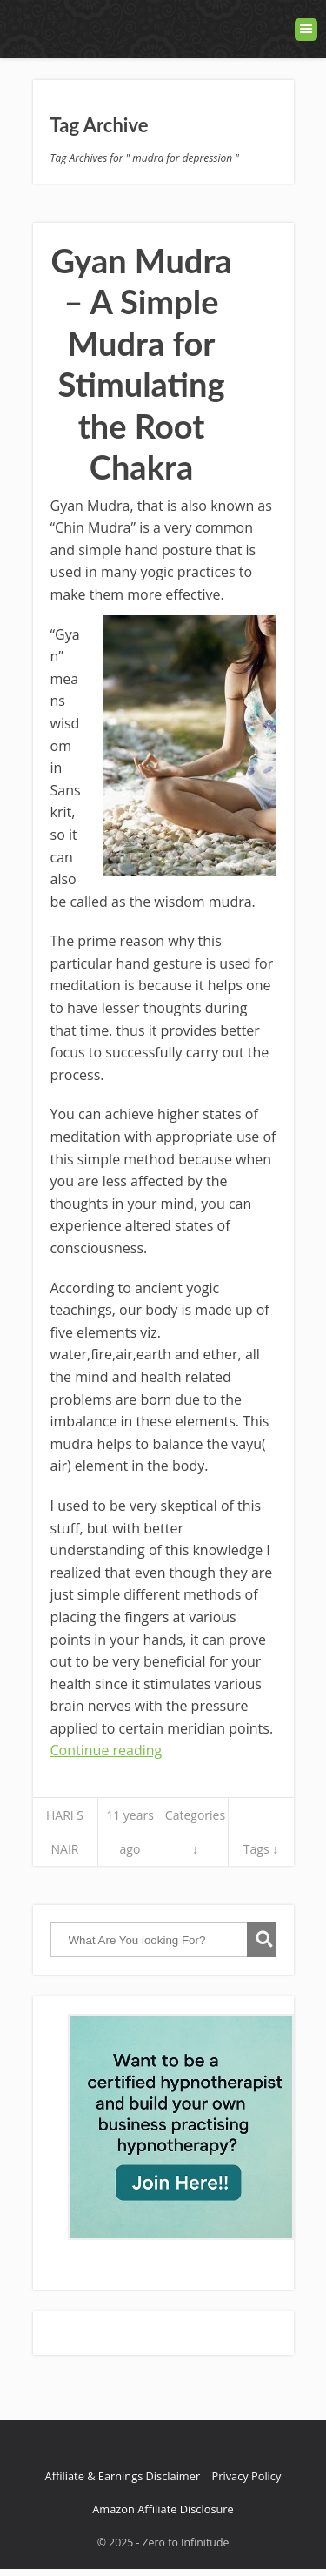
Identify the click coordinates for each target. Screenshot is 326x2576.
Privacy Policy (246, 2476)
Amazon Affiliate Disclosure (163, 2509)
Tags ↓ (260, 1849)
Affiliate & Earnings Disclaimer (123, 2476)
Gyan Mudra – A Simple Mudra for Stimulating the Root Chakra (140, 363)
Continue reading (106, 1750)
